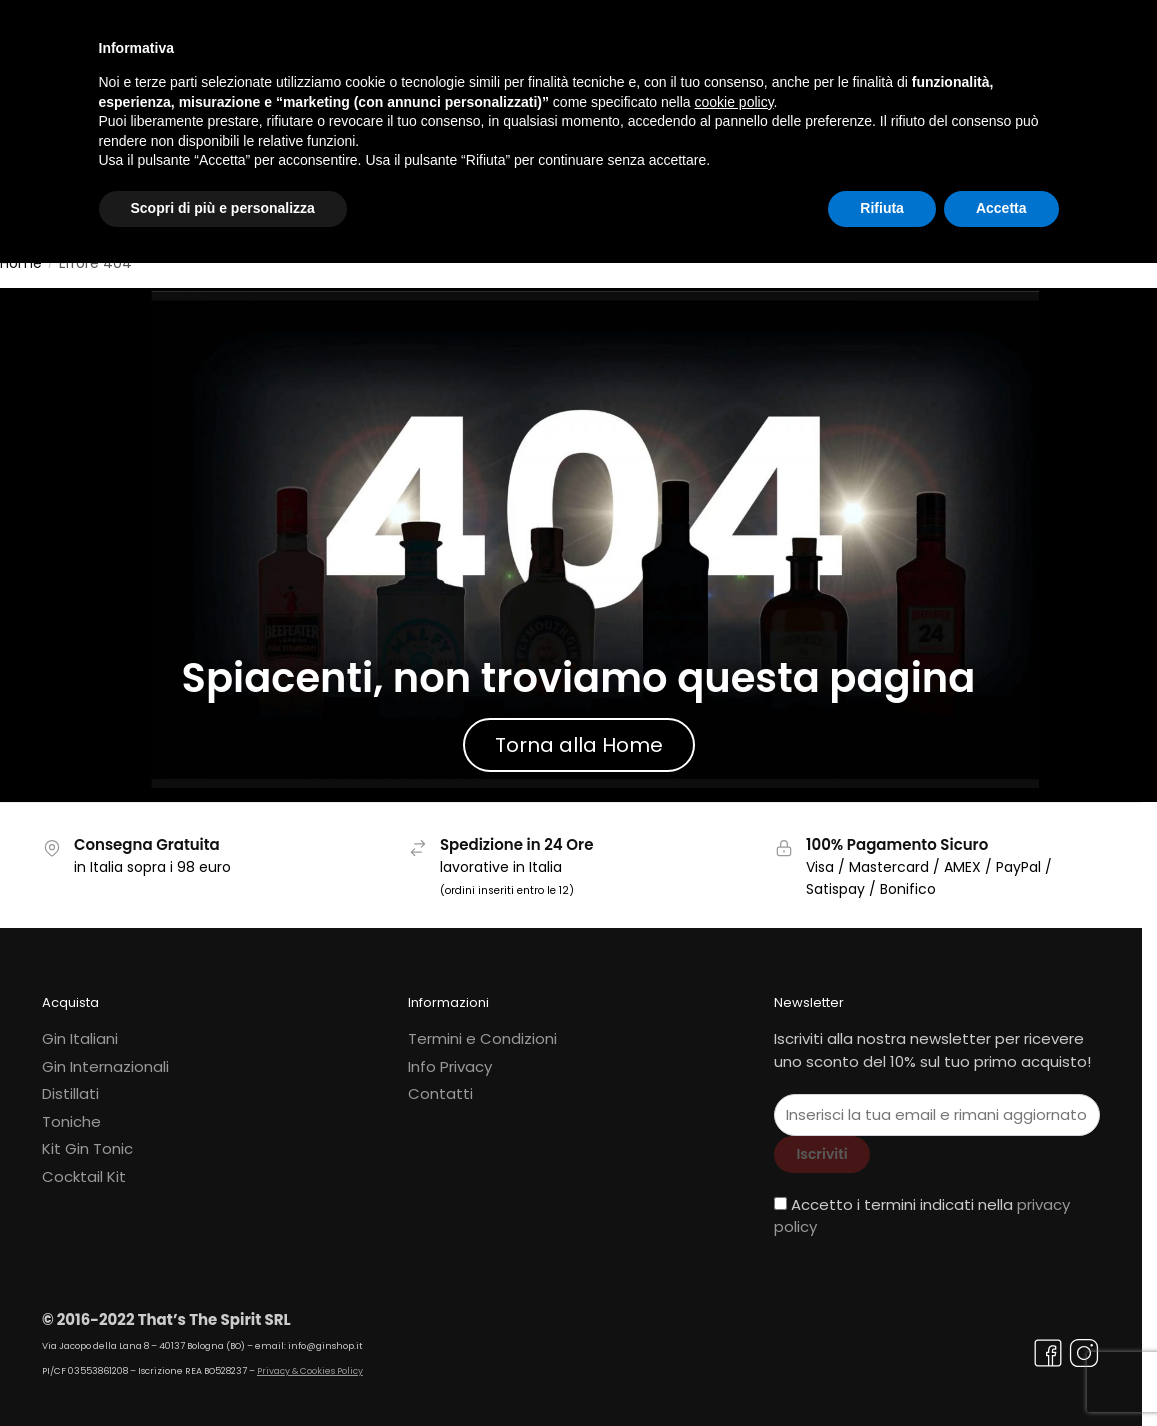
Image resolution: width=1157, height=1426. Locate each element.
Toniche (71, 1109)
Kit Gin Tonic (87, 1137)
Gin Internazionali (105, 1054)
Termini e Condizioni (482, 1027)
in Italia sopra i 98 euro (152, 855)
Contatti (440, 1082)
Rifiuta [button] (882, 208)
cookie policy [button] (733, 102)
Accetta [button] (1001, 208)
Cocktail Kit (84, 1164)
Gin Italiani (80, 1027)
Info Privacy (450, 1054)
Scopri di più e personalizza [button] (223, 208)
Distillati (70, 1082)
